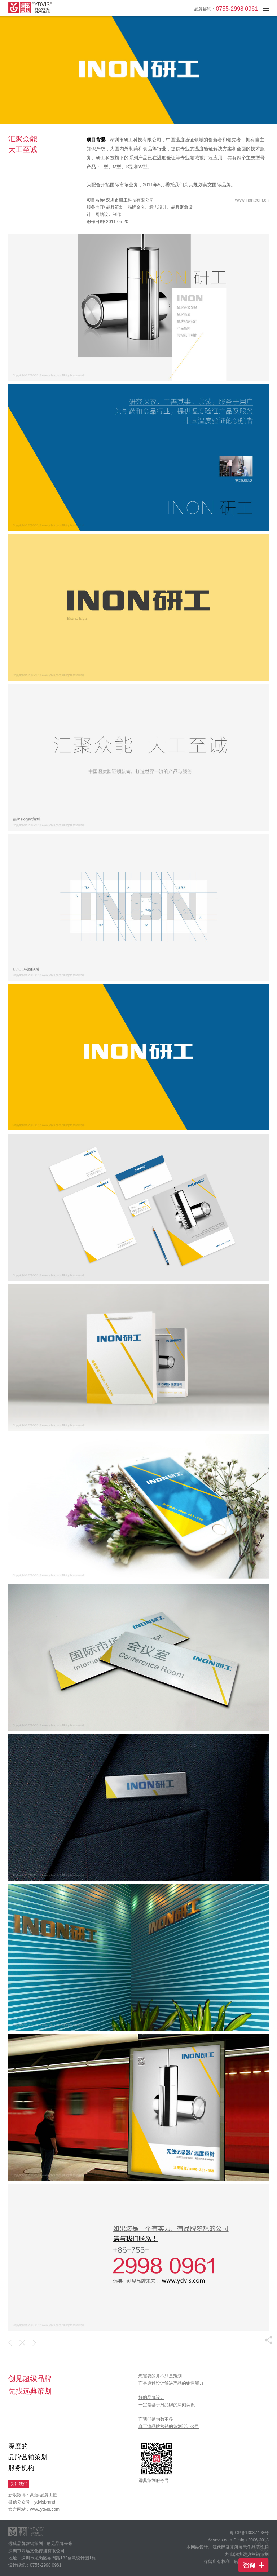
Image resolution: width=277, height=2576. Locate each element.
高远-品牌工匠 (43, 2494)
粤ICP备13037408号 (249, 2532)
